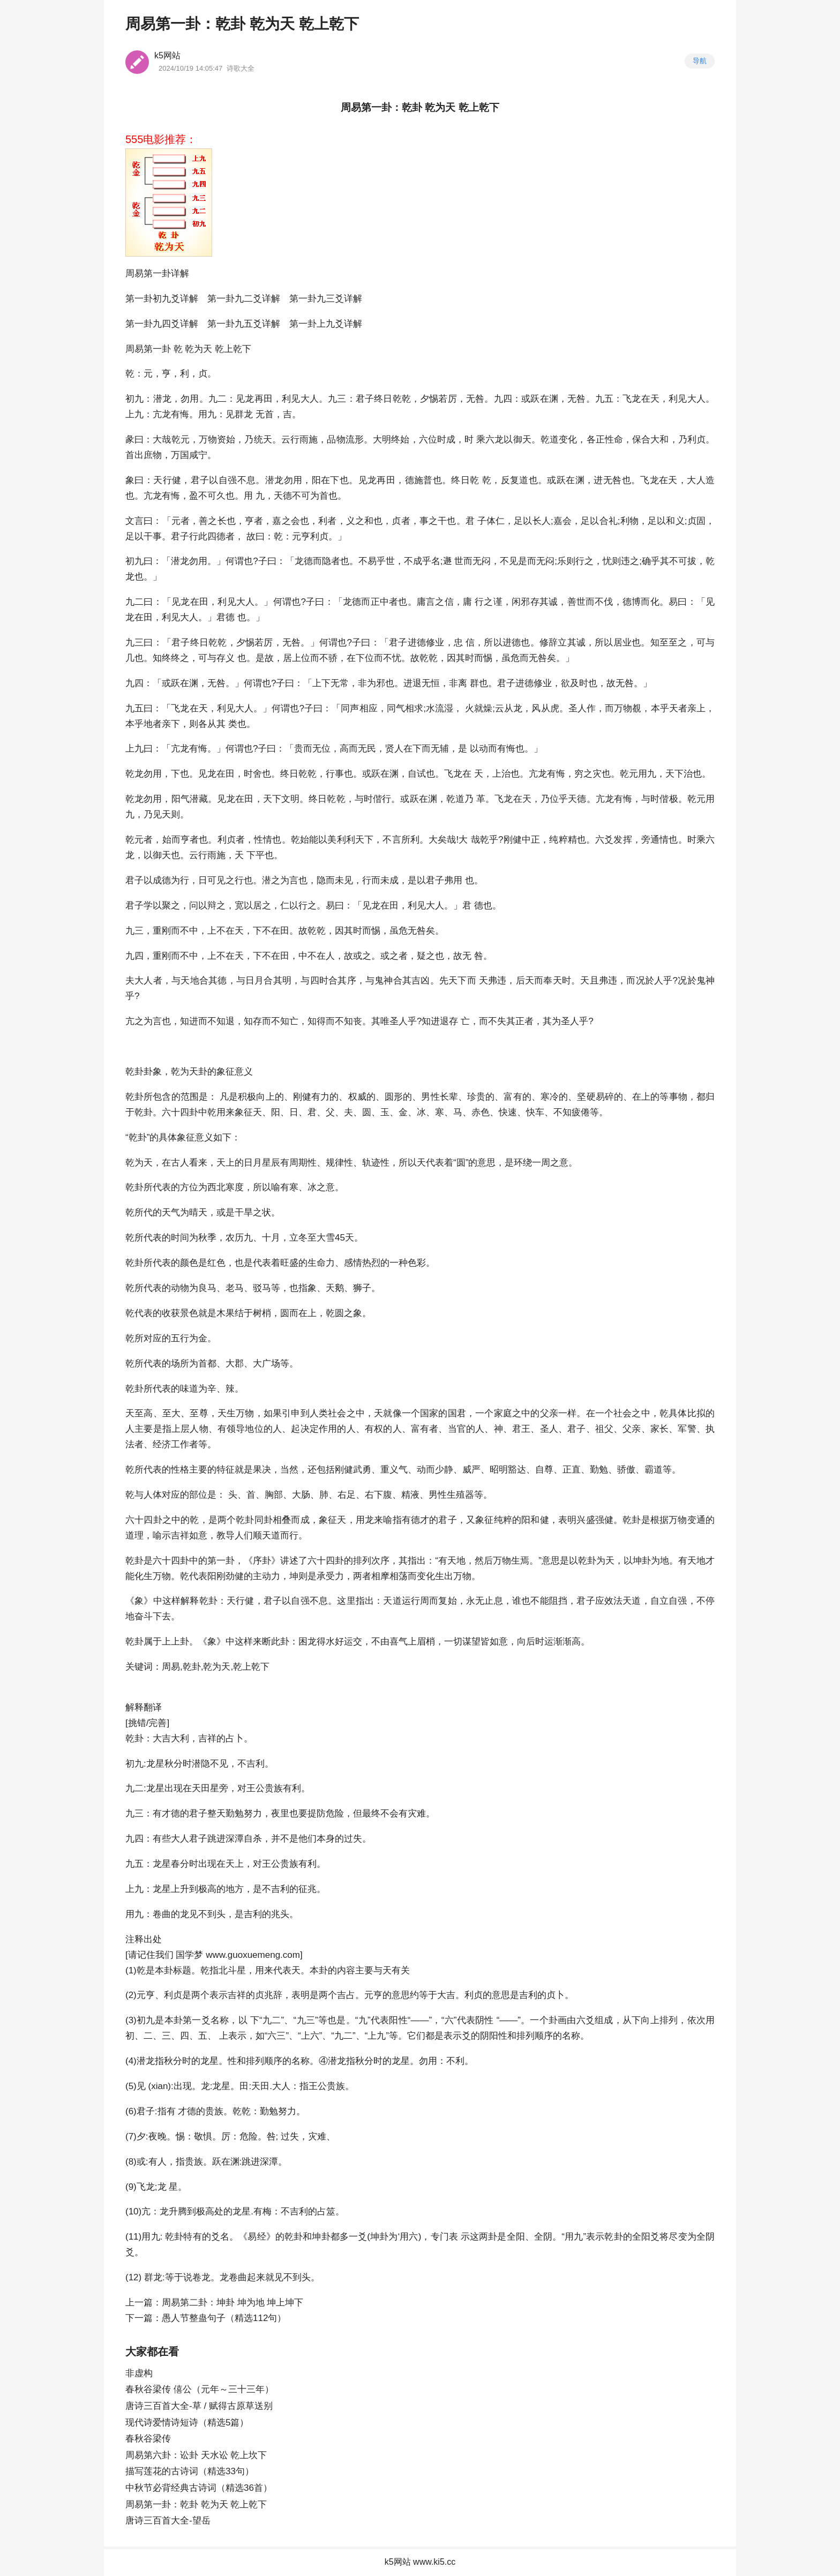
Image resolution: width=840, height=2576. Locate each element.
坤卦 (642, 1561)
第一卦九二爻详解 (243, 299)
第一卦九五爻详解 (243, 324)
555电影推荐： (161, 139)
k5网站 (167, 55)
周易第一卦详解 (157, 273)
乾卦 (134, 1072)
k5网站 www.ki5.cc (420, 2561)
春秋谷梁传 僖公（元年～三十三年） (199, 2389)
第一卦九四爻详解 (161, 324)
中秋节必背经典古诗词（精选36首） (198, 2488)
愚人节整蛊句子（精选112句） (224, 2318)
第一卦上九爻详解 (325, 324)
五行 (180, 1338)
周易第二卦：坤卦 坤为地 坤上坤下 (232, 2302)
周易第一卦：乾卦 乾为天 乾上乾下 (196, 2504)
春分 (180, 1864)
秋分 (173, 1764)
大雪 (326, 1238)
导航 (700, 61)
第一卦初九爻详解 (161, 299)
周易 (134, 349)
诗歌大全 (240, 68)
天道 (271, 1535)
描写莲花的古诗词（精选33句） (189, 2471)
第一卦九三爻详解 (325, 299)
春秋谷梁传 (148, 2439)
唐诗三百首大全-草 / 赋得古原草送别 (199, 2406)
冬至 (307, 1238)
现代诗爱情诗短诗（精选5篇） (187, 2422)
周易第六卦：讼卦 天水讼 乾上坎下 (196, 2455)
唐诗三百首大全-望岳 (168, 2520)
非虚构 (139, 2373)
